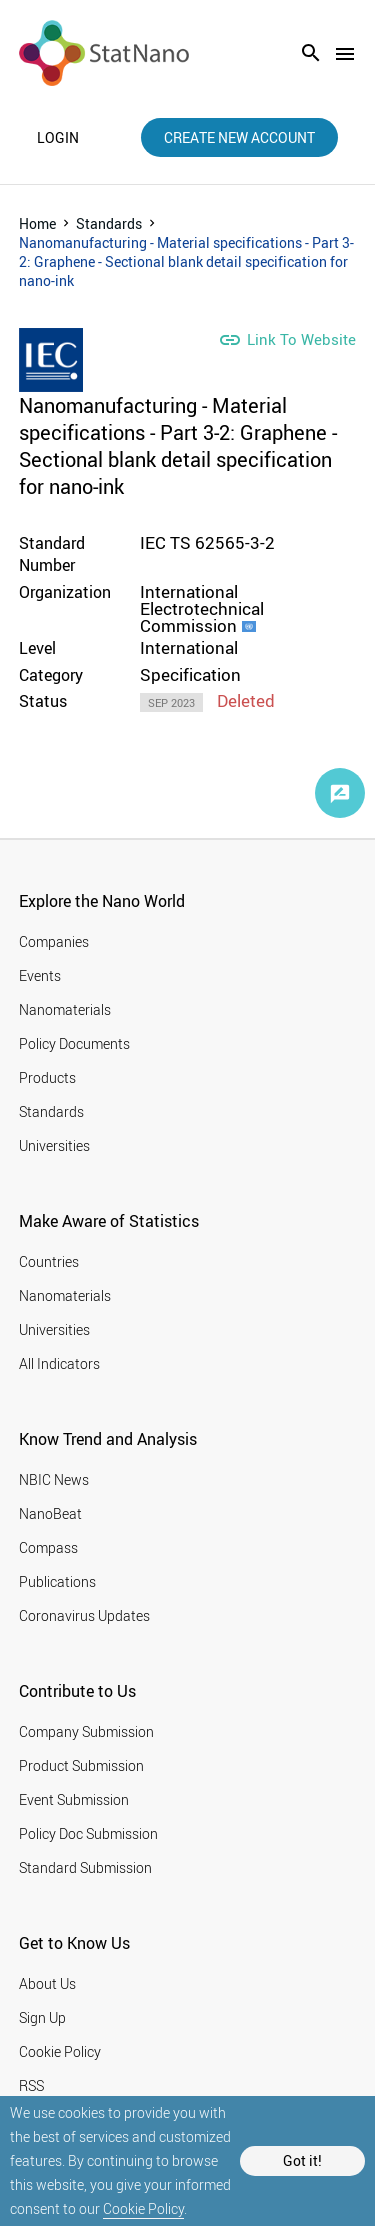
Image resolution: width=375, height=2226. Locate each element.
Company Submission (86, 1731)
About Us (47, 1983)
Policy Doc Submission (88, 1833)
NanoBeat (50, 1513)
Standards (109, 223)
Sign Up (42, 2017)
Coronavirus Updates (84, 1615)
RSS (31, 2085)
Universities (54, 1145)
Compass (48, 1547)
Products (47, 1077)
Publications (57, 1581)
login (58, 138)
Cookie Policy (143, 2208)
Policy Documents (74, 1043)
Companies (54, 941)
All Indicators (59, 1363)
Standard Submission (85, 1867)
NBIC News (54, 1479)
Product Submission (81, 1765)
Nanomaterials (65, 1009)
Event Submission (74, 1799)
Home (37, 223)
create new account (239, 137)
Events (40, 975)
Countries (49, 1261)
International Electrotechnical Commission (202, 608)
